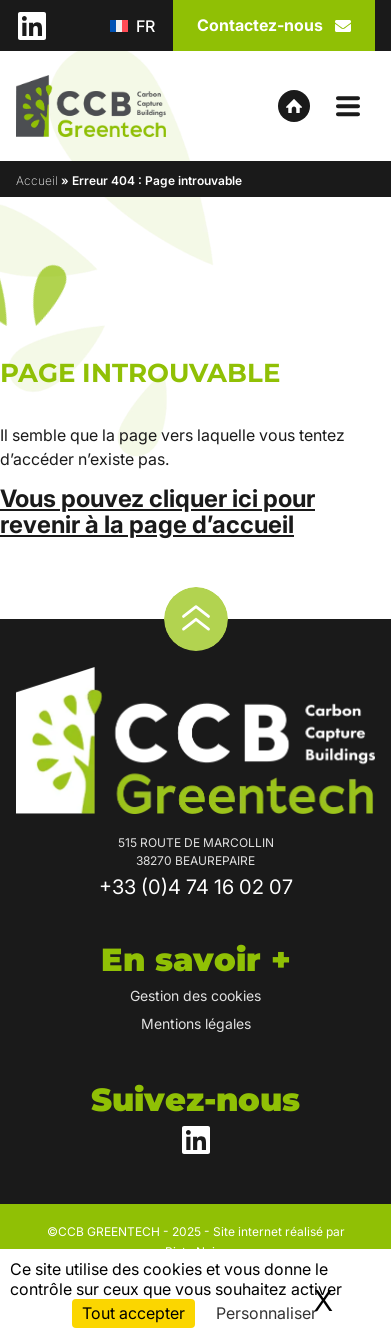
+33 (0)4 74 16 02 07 (196, 887)
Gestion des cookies (195, 995)
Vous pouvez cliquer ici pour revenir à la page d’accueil (157, 511)
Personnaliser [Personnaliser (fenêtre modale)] (266, 1313)
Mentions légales (196, 1023)
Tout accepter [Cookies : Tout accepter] (133, 1313)
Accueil (37, 180)
